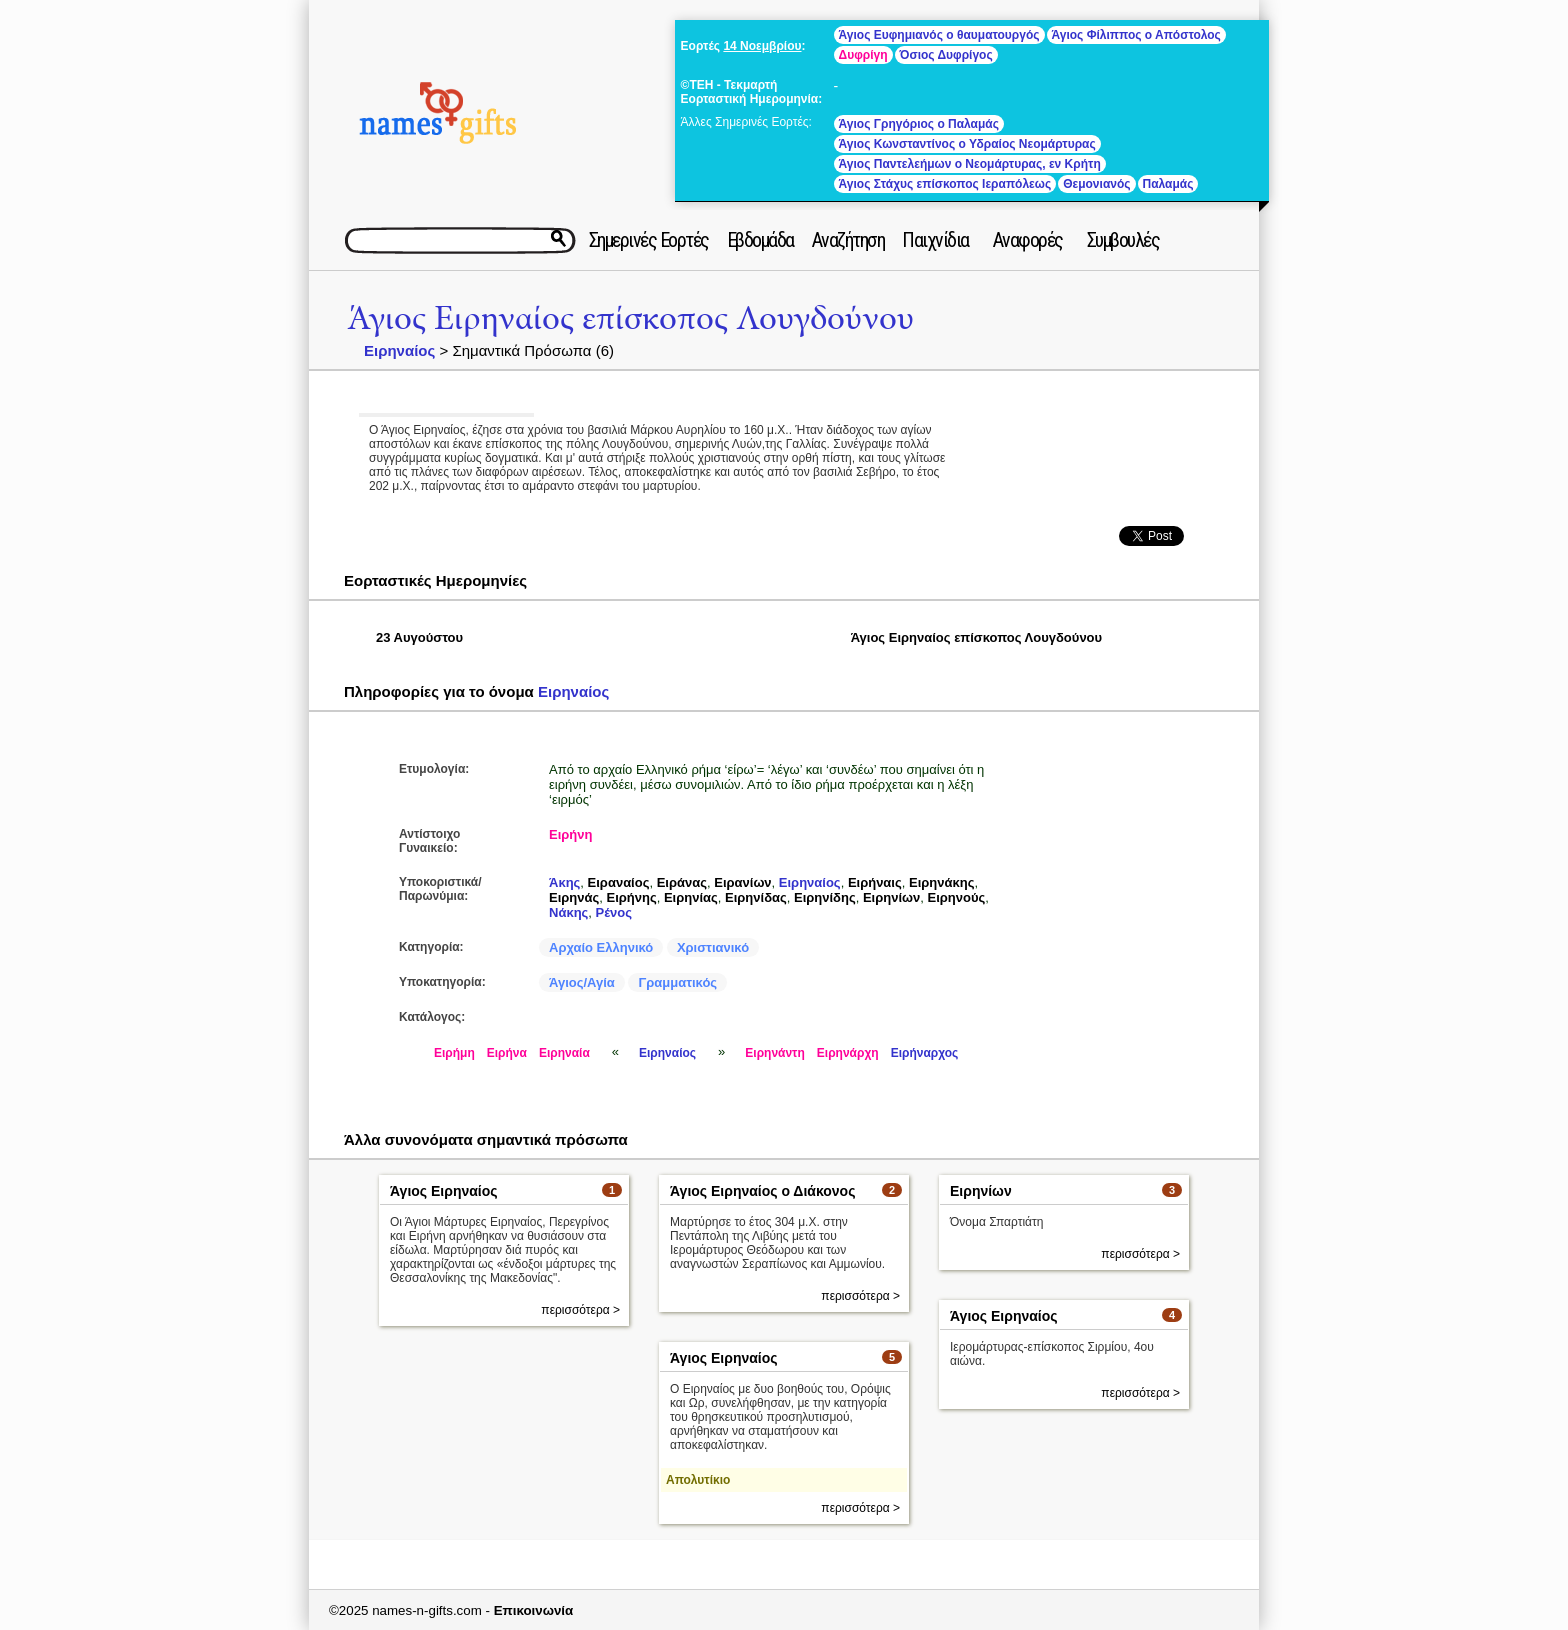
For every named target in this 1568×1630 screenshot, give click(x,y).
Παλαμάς (1168, 184)
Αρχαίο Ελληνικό (601, 947)
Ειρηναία (564, 1053)
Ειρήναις (875, 882)
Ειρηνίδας (756, 897)
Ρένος (614, 912)
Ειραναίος (619, 882)
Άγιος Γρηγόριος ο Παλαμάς (919, 124)
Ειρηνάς (574, 897)
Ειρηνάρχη (848, 1053)
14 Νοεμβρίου (762, 46)
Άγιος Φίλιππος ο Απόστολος (1136, 35)
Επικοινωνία (534, 1610)
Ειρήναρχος (925, 1053)
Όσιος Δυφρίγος (946, 55)
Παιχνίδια (935, 240)
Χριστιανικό (713, 947)
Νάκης (568, 912)
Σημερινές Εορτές (649, 240)
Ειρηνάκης (941, 882)
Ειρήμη (454, 1053)
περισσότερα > (580, 1310)
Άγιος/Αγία (582, 982)
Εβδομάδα (760, 240)
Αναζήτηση (848, 240)
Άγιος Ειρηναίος (444, 1191)
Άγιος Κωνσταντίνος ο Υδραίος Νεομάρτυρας (967, 144)
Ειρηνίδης (825, 897)
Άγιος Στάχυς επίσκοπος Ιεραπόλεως (945, 184)
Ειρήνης (631, 897)
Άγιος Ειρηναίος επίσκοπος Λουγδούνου (630, 318)
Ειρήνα (507, 1053)
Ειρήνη (570, 834)
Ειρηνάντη (775, 1053)
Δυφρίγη (863, 55)
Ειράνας (682, 882)
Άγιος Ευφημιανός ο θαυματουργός (939, 35)
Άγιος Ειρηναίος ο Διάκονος (762, 1191)
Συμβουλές (1123, 240)
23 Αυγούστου (419, 637)
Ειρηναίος (399, 350)
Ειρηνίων (891, 897)
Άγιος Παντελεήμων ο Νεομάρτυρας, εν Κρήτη (970, 164)
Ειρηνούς (957, 897)
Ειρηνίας (691, 897)
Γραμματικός (677, 982)
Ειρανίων (742, 882)
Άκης (564, 882)
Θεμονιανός (1096, 184)
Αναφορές (1028, 240)
